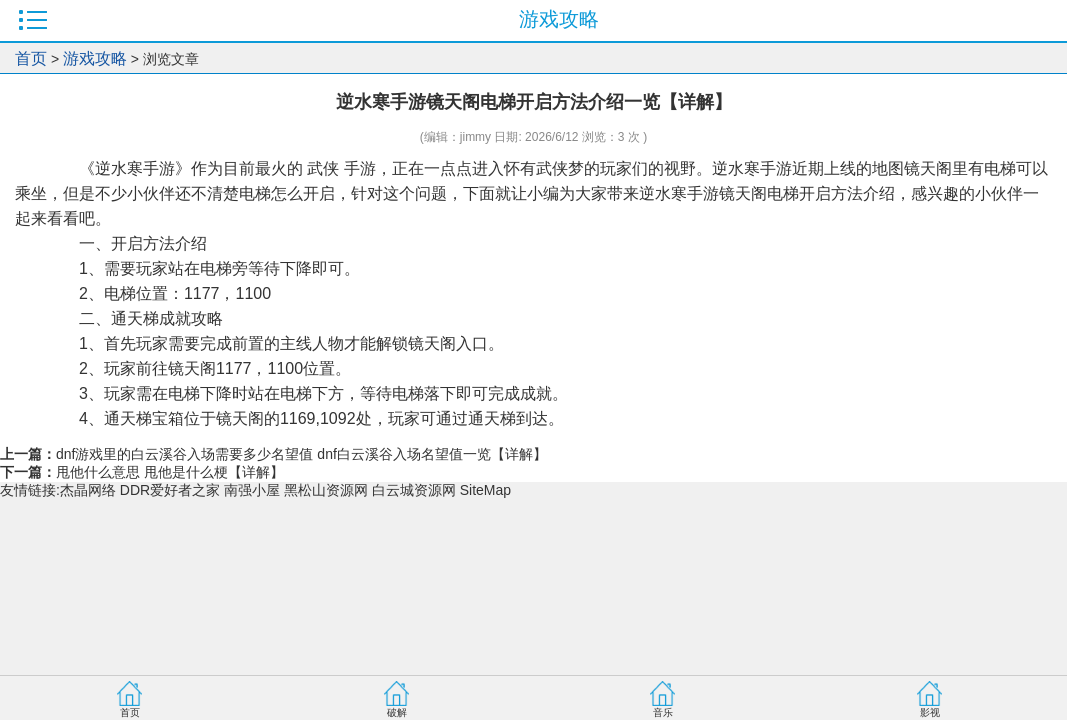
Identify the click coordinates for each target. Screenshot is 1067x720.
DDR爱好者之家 (170, 490)
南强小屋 (252, 490)
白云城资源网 (414, 490)
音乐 (663, 712)
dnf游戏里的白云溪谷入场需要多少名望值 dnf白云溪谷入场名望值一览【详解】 (301, 454)
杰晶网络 (88, 490)
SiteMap (485, 490)
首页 (31, 58)
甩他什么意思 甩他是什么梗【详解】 (170, 472)
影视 (930, 712)
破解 (397, 712)
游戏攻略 (95, 58)
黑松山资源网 (326, 490)
